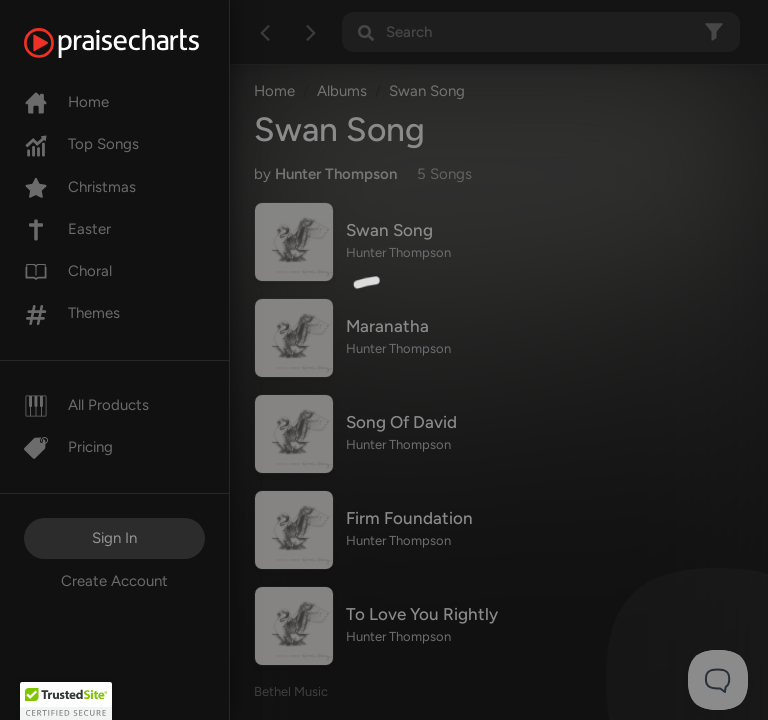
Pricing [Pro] (68, 447)
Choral (68, 271)
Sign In (114, 538)
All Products (86, 405)
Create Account (114, 581)
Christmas (80, 187)
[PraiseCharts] (136, 43)
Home (66, 102)
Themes (72, 313)
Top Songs (81, 144)
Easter (67, 229)
